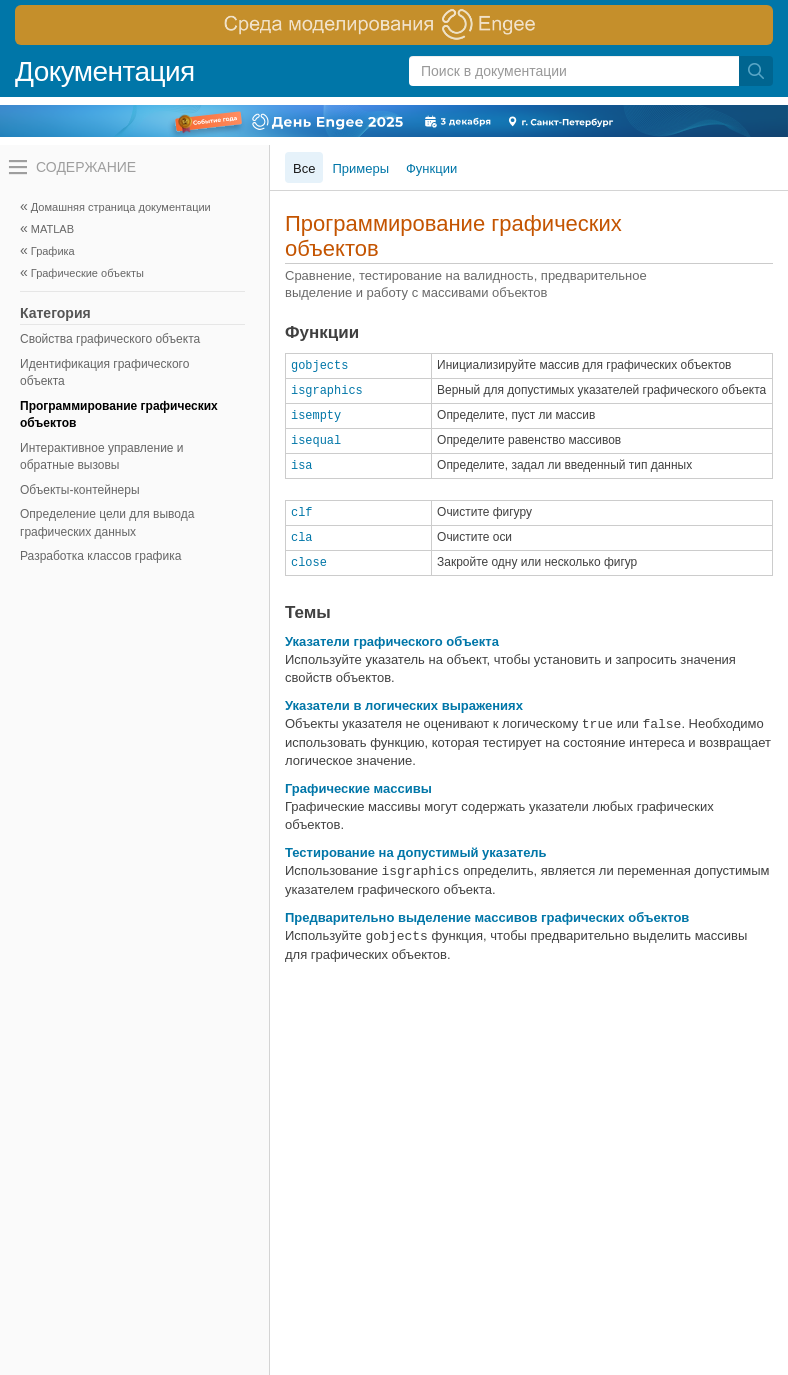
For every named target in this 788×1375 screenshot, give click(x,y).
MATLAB (52, 229)
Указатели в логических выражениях (404, 705)
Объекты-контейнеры (80, 490)
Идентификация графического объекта (104, 373)
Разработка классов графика (100, 556)
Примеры (360, 168)
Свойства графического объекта (110, 339)
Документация (105, 71)
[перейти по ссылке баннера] (394, 25)
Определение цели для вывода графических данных (107, 523)
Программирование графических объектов (119, 415)
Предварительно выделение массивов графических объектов (487, 917)
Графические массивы (358, 788)
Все (304, 168)
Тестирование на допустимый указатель (416, 852)
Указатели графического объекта (392, 641)
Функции (431, 168)
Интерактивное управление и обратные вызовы (102, 457)
